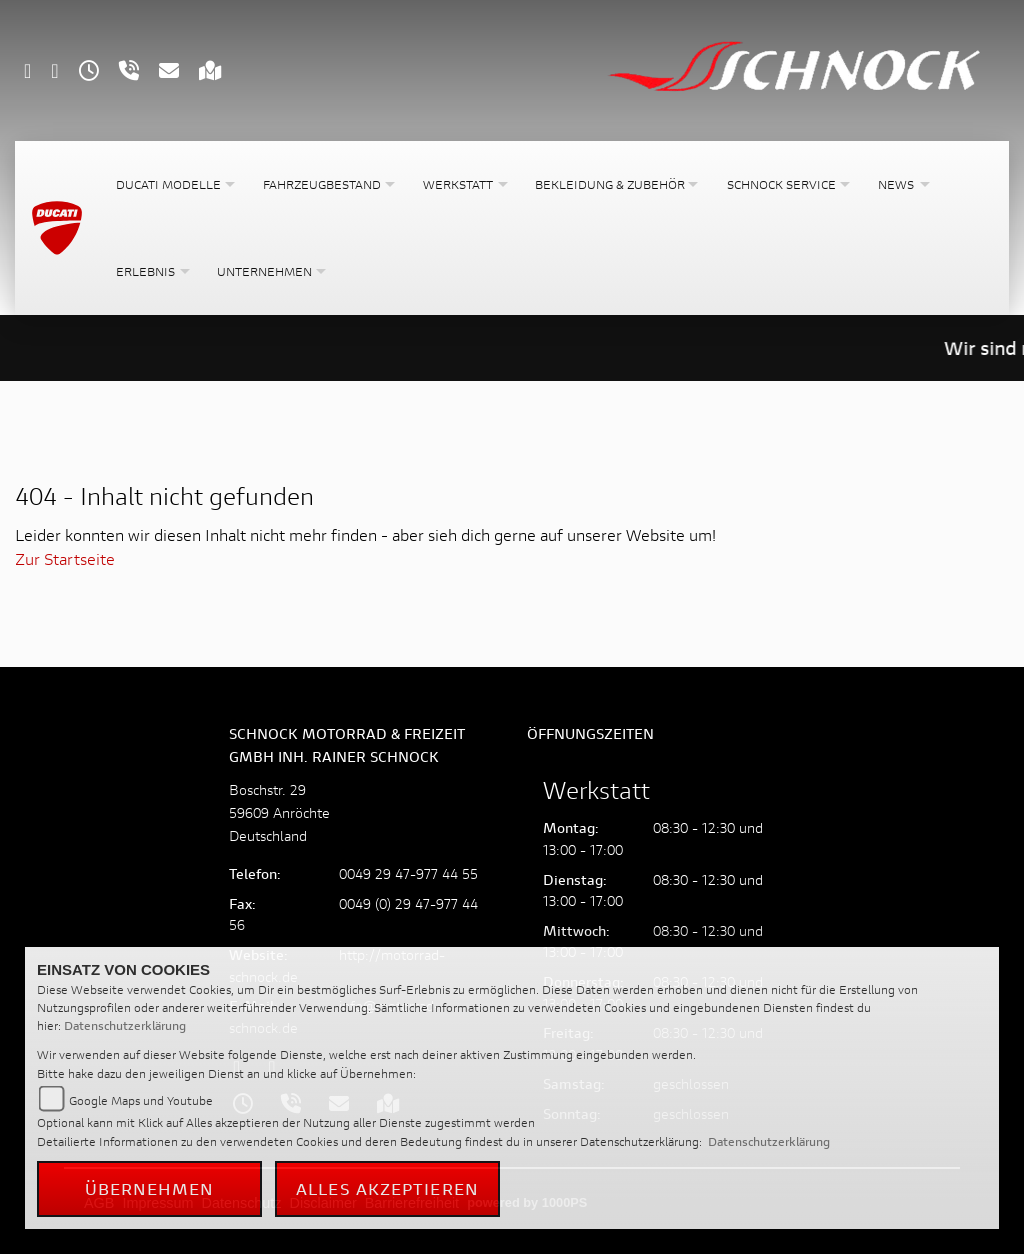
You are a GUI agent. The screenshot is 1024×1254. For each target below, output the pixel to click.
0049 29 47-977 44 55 (408, 873)
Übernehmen (150, 1188)
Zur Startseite (65, 558)
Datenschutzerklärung (125, 1025)
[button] (173, 184)
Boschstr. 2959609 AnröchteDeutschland (279, 812)
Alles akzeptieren (387, 1188)
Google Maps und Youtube (141, 1100)
